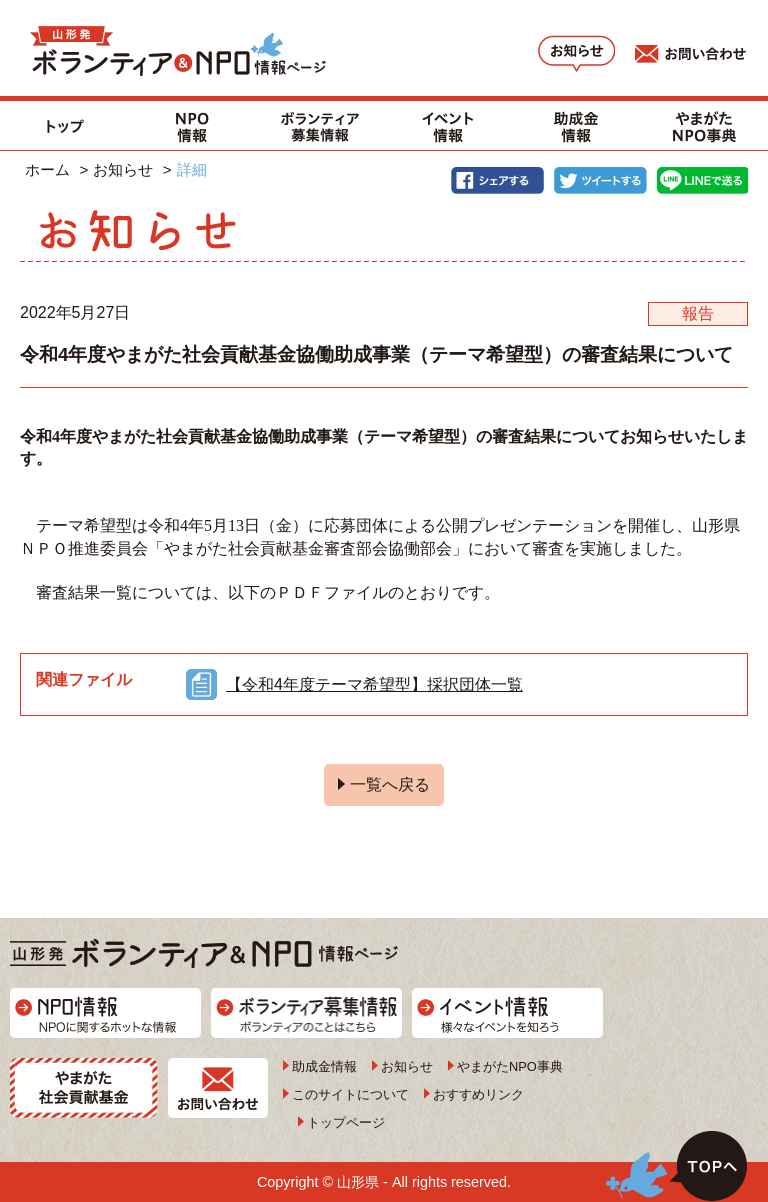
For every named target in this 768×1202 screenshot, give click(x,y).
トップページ (346, 1122)
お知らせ (123, 169)
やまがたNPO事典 (510, 1066)
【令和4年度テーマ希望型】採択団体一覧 (374, 684)
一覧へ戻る (390, 784)
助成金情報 (324, 1066)
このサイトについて (350, 1094)
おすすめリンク (478, 1094)
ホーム (47, 169)
